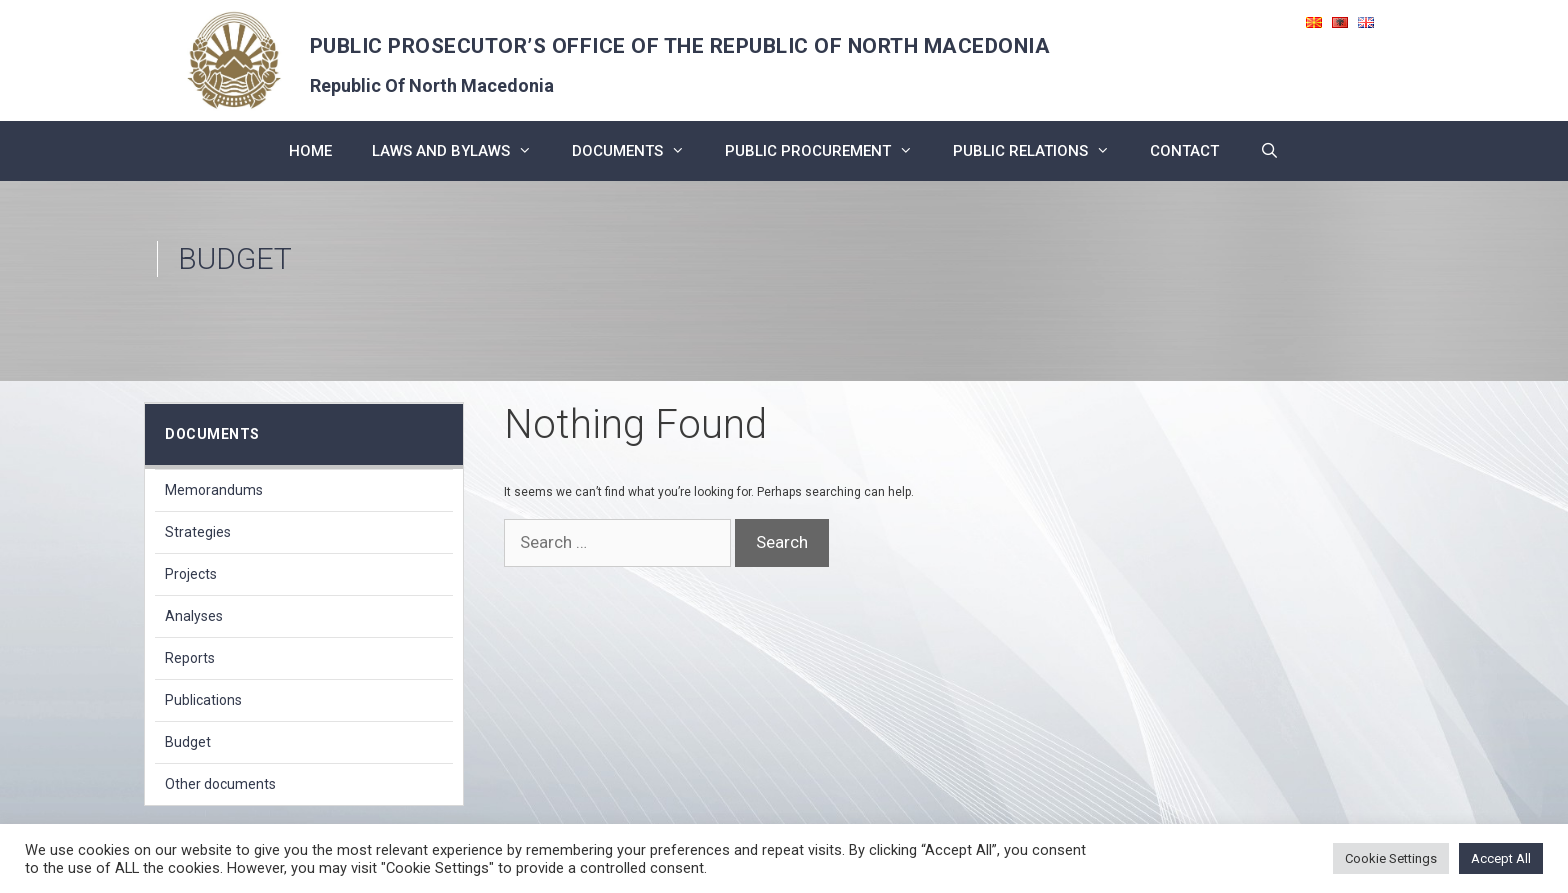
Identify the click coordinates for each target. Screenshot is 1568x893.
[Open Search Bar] (1268, 151)
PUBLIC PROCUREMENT (829, 151)
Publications (203, 700)
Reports (190, 658)
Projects (191, 574)
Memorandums (214, 490)
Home (310, 151)
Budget (188, 742)
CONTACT (1184, 151)
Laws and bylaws (462, 151)
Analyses (194, 616)
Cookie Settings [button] (1391, 858)
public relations (1041, 151)
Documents (638, 151)
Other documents (220, 784)
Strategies (198, 532)
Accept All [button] (1501, 858)
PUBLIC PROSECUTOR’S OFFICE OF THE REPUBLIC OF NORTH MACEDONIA (680, 46)
